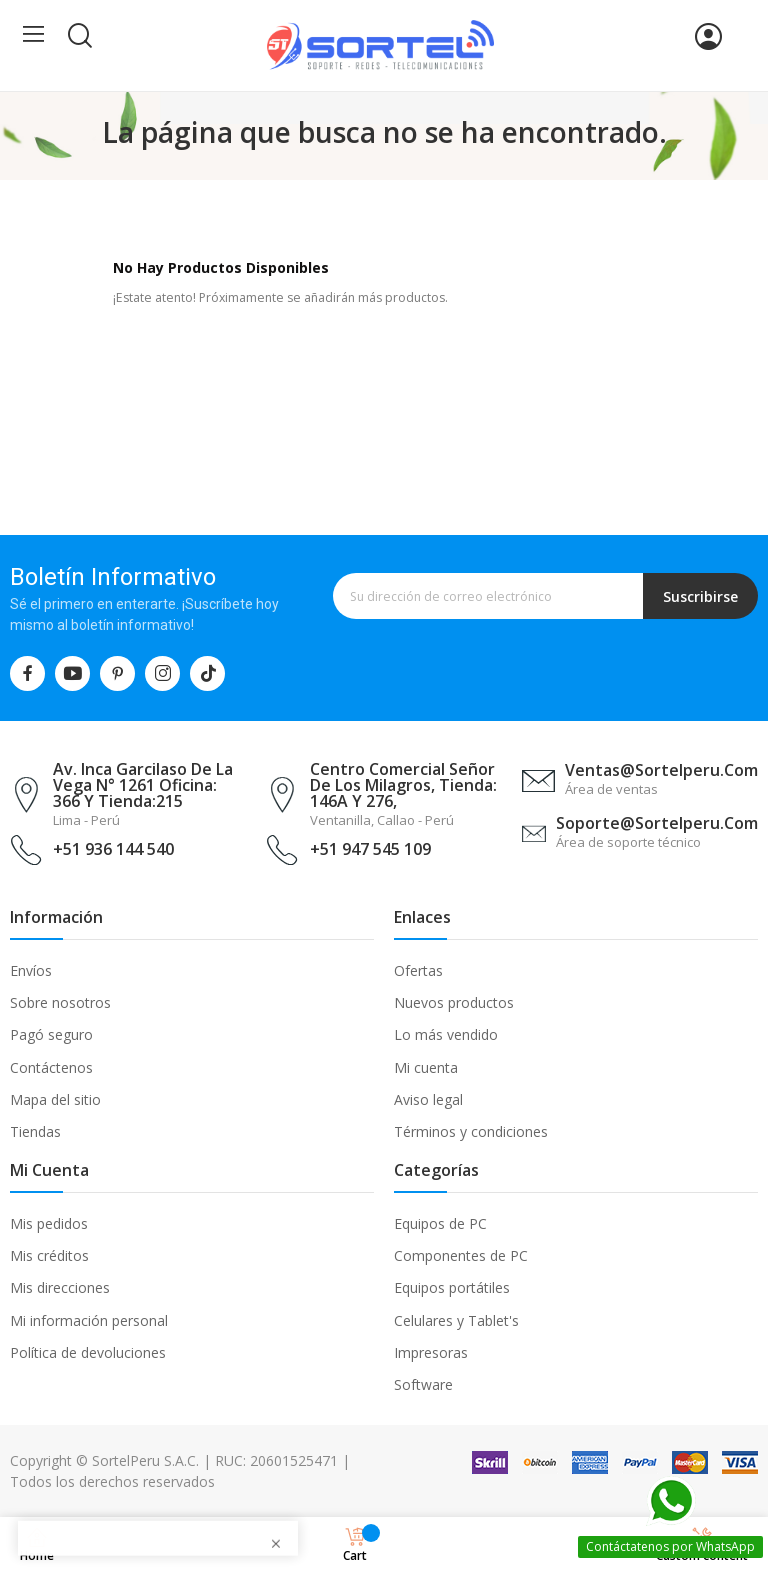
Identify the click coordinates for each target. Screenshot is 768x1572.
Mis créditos (49, 1255)
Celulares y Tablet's (456, 1320)
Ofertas (418, 970)
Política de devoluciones (88, 1352)
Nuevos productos (454, 1002)
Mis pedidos (49, 1223)
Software (423, 1384)
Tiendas (35, 1131)
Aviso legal (428, 1099)
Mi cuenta (426, 1067)
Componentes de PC (461, 1255)
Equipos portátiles (452, 1287)
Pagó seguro (51, 1034)
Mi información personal (89, 1320)
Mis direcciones (60, 1287)
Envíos (31, 970)
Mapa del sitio (55, 1099)
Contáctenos (51, 1067)
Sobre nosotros (60, 1002)
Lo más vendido (446, 1034)
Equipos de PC (440, 1223)
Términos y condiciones (471, 1131)
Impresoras (431, 1352)
